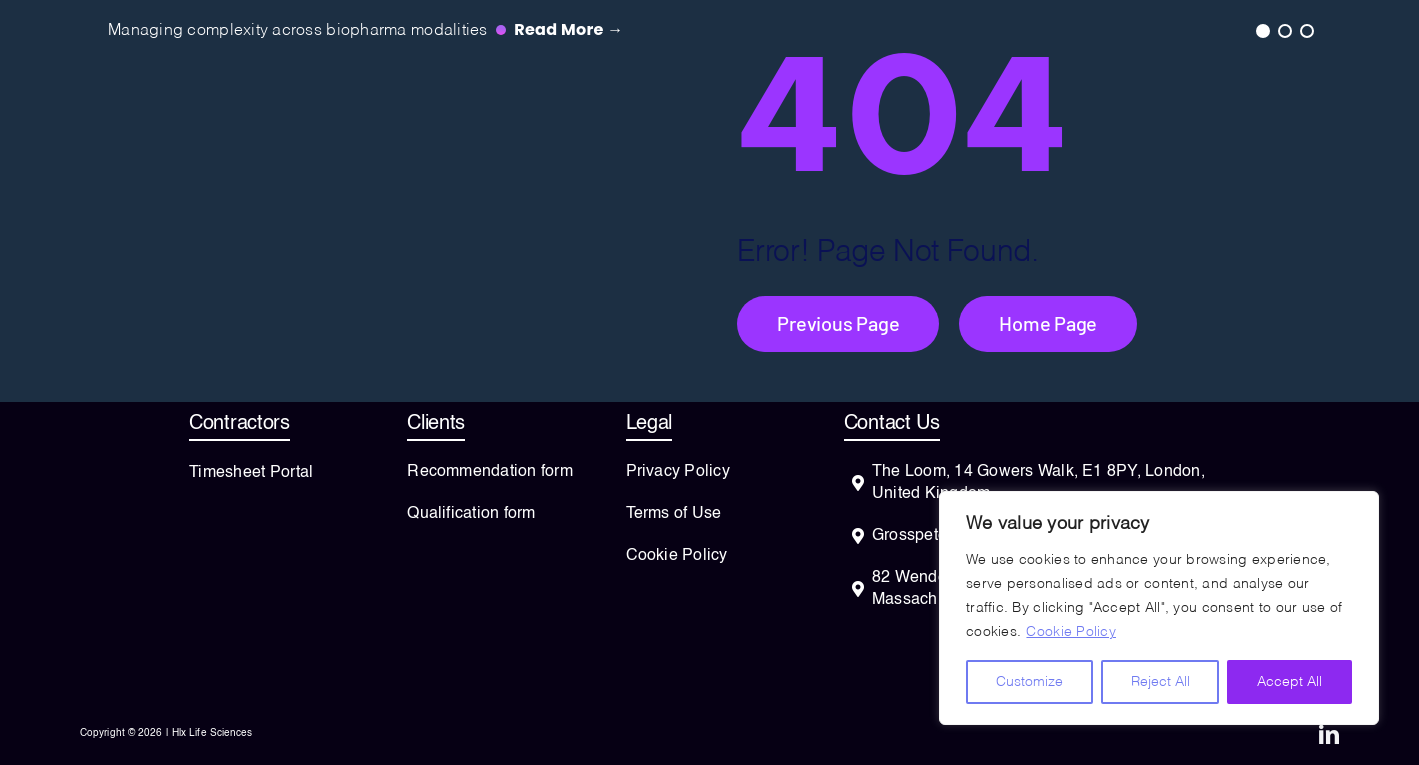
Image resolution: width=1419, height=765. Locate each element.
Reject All (1160, 682)
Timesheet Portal (251, 473)
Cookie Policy (1071, 632)
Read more (568, 29)
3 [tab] (1306, 30)
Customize (1029, 682)
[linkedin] (1329, 735)
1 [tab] (1262, 30)
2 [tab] (1284, 30)
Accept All (1289, 682)
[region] (1159, 608)
